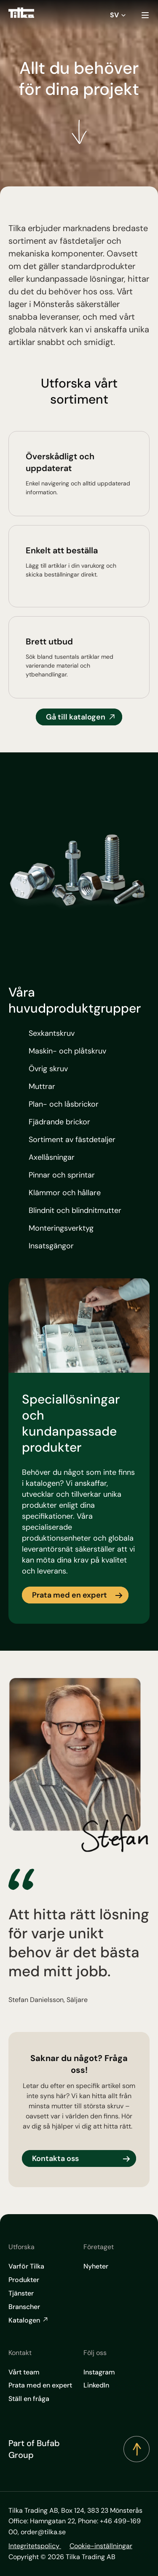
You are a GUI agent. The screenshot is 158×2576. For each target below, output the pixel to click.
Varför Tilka (26, 2266)
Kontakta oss (55, 2158)
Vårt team (24, 2372)
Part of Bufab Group (34, 2449)
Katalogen (28, 2320)
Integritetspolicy (34, 2545)
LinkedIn (96, 2385)
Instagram (99, 2372)
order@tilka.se (43, 2531)
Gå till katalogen (75, 717)
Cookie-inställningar (101, 2545)
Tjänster (21, 2293)
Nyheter (95, 2266)
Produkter (23, 2279)
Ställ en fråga (28, 2398)
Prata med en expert (69, 1595)
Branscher (24, 2306)
